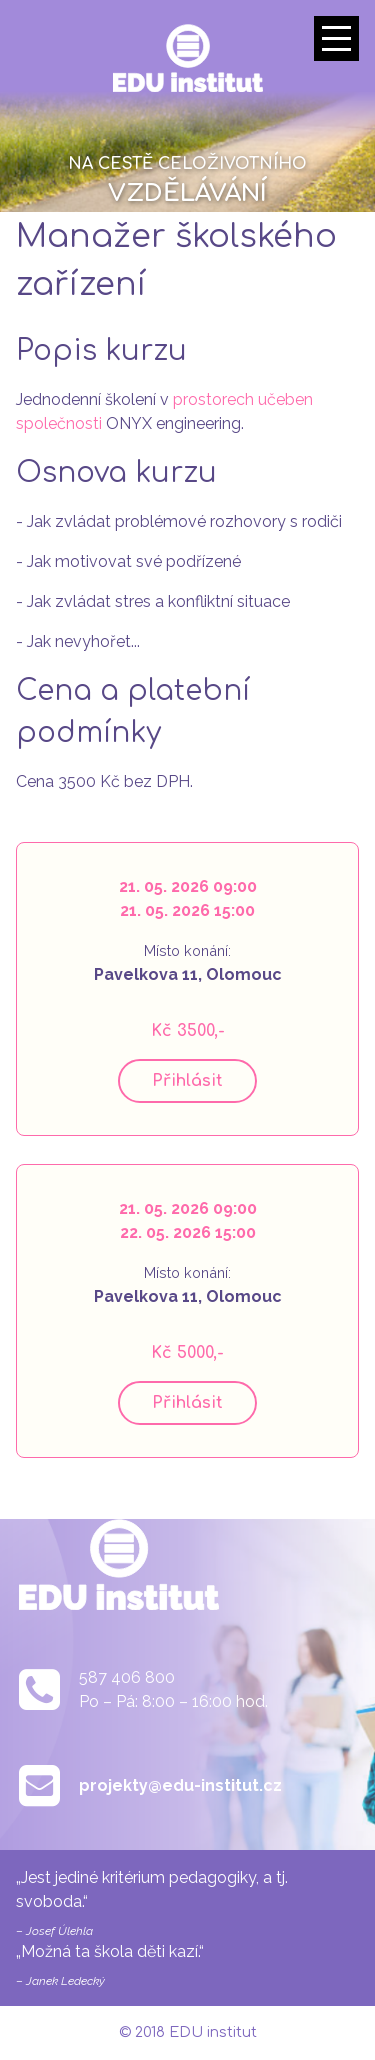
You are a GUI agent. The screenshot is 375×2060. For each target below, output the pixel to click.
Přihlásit (187, 1081)
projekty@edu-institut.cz (180, 1785)
